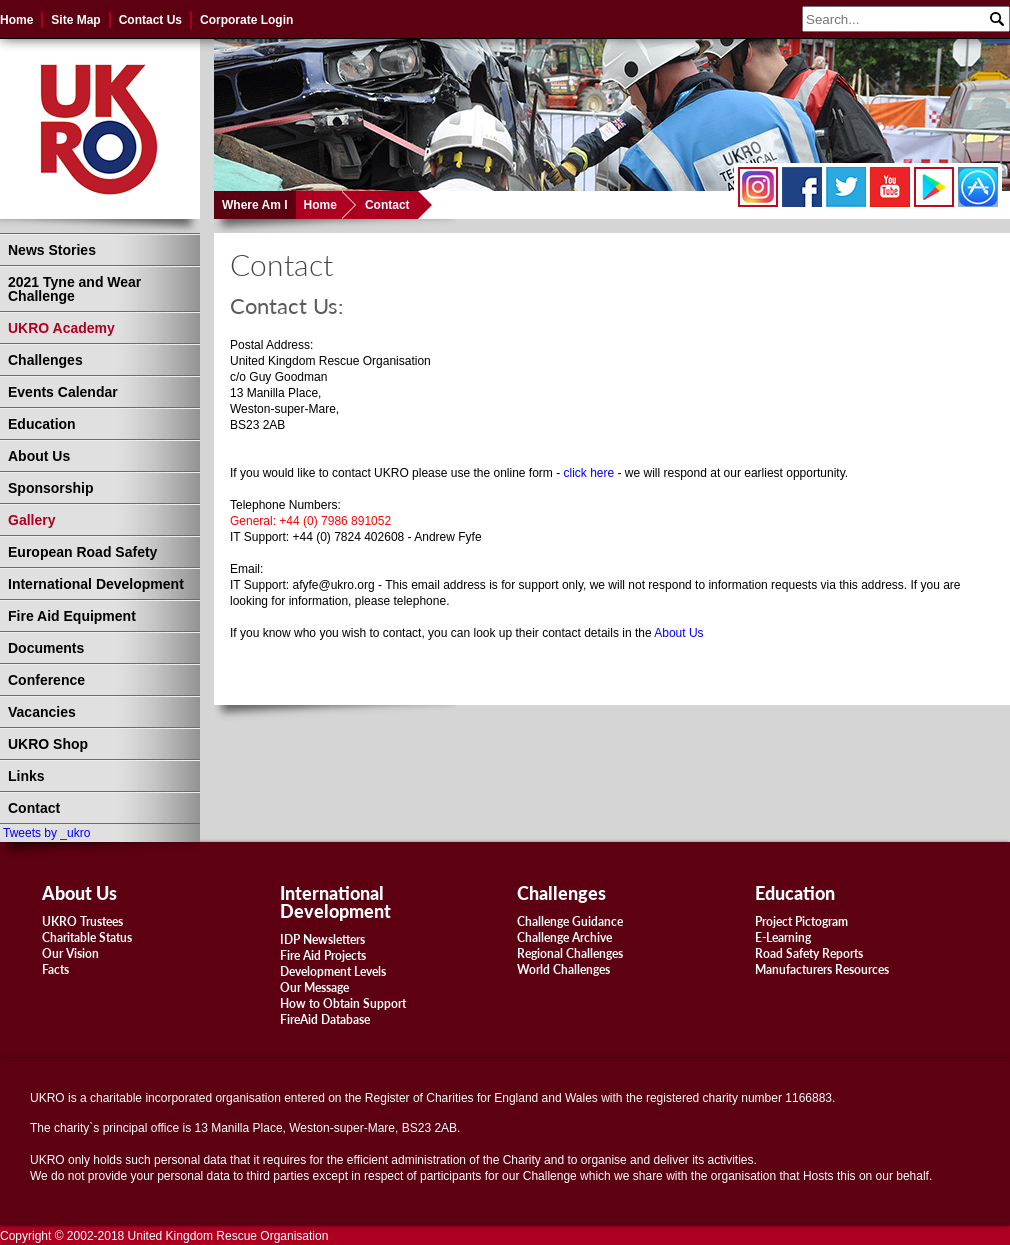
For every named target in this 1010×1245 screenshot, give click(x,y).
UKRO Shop (48, 744)
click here (589, 473)
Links (26, 776)
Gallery (31, 520)
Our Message (314, 987)
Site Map (75, 20)
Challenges (45, 360)
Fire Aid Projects (323, 955)
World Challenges (563, 969)
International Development (96, 584)
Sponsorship (51, 488)
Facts (55, 969)
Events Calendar (63, 392)
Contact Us (150, 20)
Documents (46, 648)
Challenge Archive (564, 937)
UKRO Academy (61, 328)
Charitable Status (87, 937)
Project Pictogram (801, 921)
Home (16, 20)
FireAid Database (325, 1019)
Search (996, 17)
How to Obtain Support (343, 1003)
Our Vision (70, 953)
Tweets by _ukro (46, 833)
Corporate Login (246, 20)
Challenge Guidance (570, 921)
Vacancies (42, 712)
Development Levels (333, 971)
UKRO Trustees (82, 921)
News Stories (52, 250)
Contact (387, 205)
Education (42, 424)
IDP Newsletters (322, 939)
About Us (39, 456)
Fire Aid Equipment (72, 616)
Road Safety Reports (809, 953)
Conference (46, 680)
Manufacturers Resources (822, 969)
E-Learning (783, 937)
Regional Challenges (570, 953)
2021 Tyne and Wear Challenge (74, 289)
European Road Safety (82, 552)
